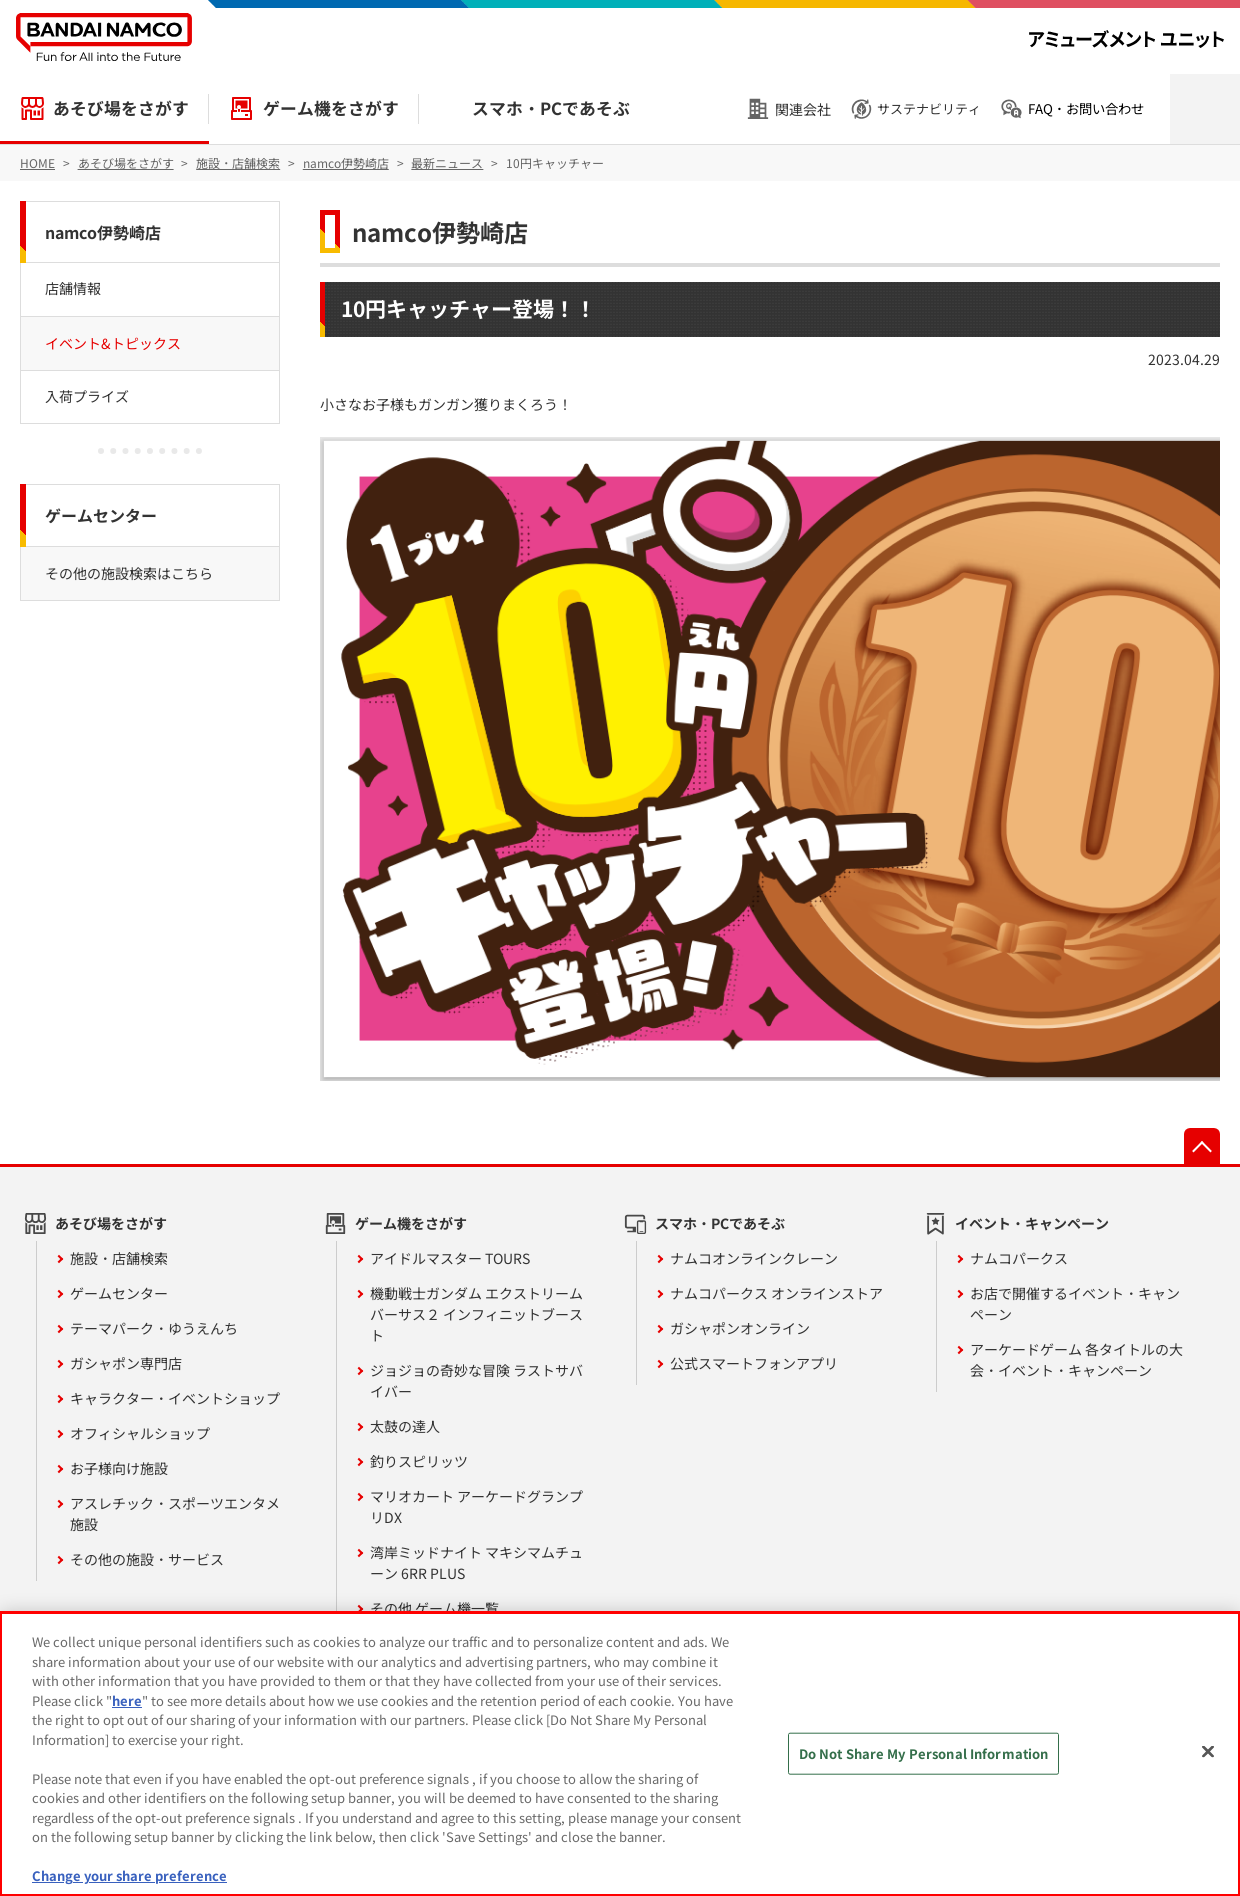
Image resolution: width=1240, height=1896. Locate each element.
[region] (620, 1754)
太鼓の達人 (405, 1426)
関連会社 (803, 109)
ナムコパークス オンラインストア (776, 1293)
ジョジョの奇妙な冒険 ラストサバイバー (476, 1380)
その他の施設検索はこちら (129, 573)
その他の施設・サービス (147, 1559)
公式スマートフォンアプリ (754, 1363)
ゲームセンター (101, 515)
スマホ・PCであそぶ (551, 108)
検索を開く (1205, 109)
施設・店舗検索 (119, 1258)
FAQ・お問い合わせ (1086, 108)
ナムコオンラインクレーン (754, 1258)
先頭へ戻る (1202, 1146)
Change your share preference (129, 1875)
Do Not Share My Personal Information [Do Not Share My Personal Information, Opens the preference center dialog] (924, 1753)
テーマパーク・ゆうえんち (154, 1328)
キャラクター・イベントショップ (175, 1398)
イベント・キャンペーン (1032, 1223)
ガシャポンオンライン (740, 1328)
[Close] (1208, 1752)
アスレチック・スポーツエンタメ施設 (175, 1513)
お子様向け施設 (119, 1468)
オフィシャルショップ (140, 1433)
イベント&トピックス (113, 343)
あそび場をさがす (121, 108)
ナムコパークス (1019, 1258)
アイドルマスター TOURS (450, 1258)
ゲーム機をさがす (331, 108)
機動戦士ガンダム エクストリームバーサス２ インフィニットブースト (476, 1314)
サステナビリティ (929, 108)
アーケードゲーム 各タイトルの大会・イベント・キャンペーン (1076, 1359)
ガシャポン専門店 (126, 1363)
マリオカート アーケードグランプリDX (476, 1506)
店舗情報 (73, 288)
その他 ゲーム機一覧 (434, 1608)
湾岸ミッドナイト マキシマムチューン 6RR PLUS (476, 1562)
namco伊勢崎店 (440, 231)
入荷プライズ (87, 396)
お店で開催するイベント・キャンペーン (1075, 1303)
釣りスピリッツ (419, 1461)
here (127, 1700)
